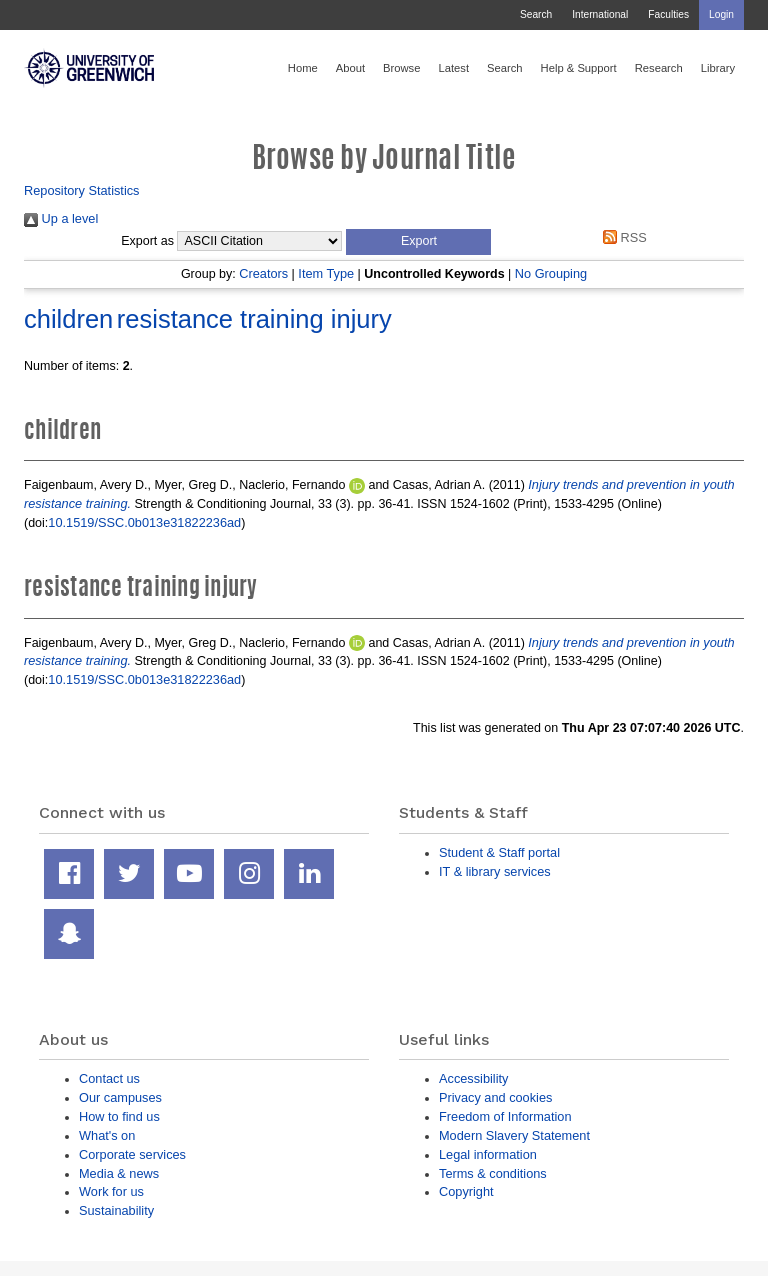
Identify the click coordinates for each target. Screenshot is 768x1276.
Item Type (326, 273)
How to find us (119, 1116)
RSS (622, 237)
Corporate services (132, 1154)
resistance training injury (254, 319)
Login (721, 14)
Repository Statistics (82, 190)
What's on (107, 1135)
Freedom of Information (505, 1116)
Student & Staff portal (499, 852)
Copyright (466, 1191)
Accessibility (473, 1078)
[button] (418, 242)
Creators (263, 273)
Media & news (119, 1173)
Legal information (488, 1154)
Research (659, 68)
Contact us (109, 1078)
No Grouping (551, 273)
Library (718, 68)
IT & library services (495, 871)
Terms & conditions (493, 1173)
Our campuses (120, 1097)
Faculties (668, 14)
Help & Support (579, 68)
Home (303, 68)
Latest (453, 68)
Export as (147, 241)
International (600, 14)
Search (536, 14)
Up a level (61, 218)
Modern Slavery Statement (514, 1135)
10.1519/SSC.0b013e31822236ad (144, 522)
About (350, 68)
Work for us (111, 1191)
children (68, 319)
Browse (401, 68)
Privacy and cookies (495, 1097)
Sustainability (116, 1210)
